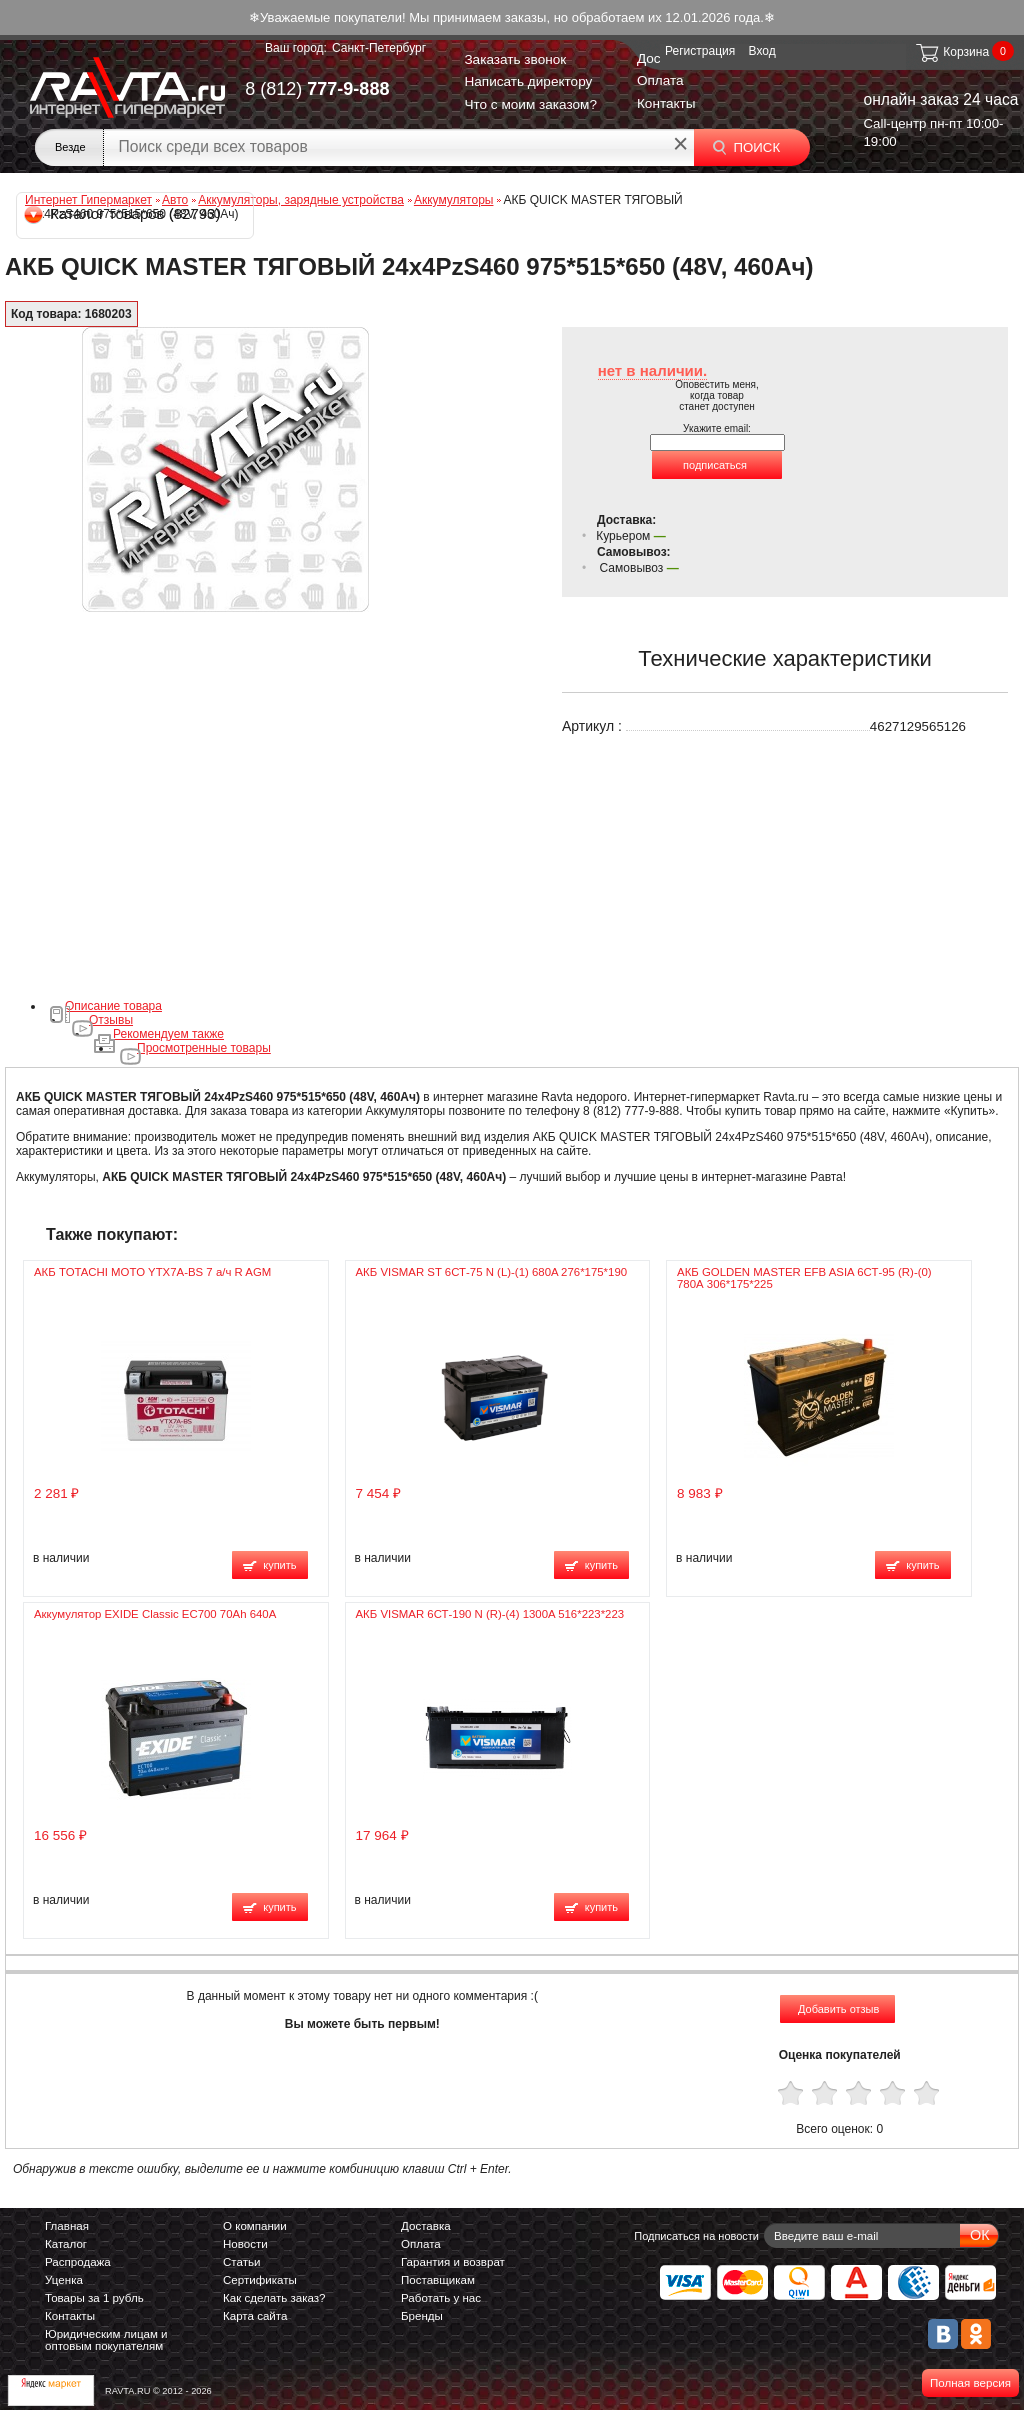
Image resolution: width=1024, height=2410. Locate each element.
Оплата (660, 80)
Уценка (64, 2280)
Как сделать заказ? (274, 2298)
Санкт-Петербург (379, 48)
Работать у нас (441, 2298)
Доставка (426, 2226)
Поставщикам (438, 2280)
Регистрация (700, 51)
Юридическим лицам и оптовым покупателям (106, 2340)
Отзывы (111, 1020)
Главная (67, 2226)
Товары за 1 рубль (94, 2298)
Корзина (951, 52)
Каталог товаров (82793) (123, 213)
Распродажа (78, 2262)
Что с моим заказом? (530, 104)
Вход (762, 51)
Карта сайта (255, 2316)
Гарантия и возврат (453, 2262)
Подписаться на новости (696, 2236)
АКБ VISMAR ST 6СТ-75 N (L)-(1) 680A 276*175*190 (492, 1272)
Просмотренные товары (204, 1048)
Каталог (66, 2244)
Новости (245, 2244)
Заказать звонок (515, 59)
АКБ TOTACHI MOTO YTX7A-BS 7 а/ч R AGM (152, 1272)
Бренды (422, 2316)
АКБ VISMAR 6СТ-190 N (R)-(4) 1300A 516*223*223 (490, 1614)
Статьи (241, 2262)
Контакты (666, 103)
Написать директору (528, 81)
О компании (255, 2226)
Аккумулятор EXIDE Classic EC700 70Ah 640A (155, 1614)
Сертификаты (260, 2280)
